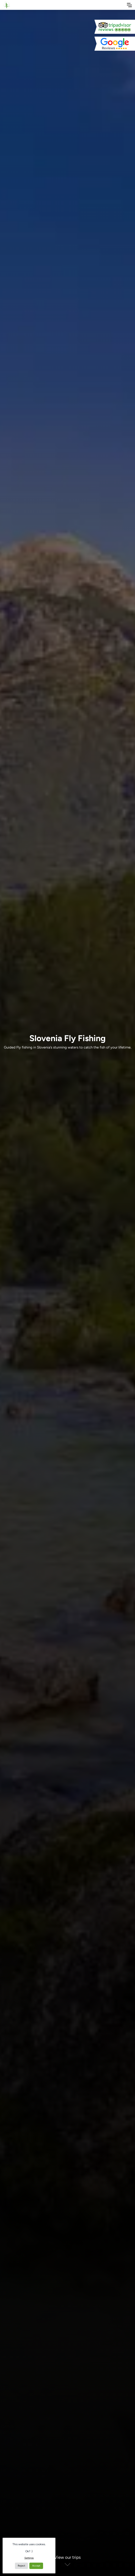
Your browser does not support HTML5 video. (67, 1288)
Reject (21, 2565)
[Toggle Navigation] (129, 4)
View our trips (67, 2560)
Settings (29, 2557)
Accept (36, 2565)
